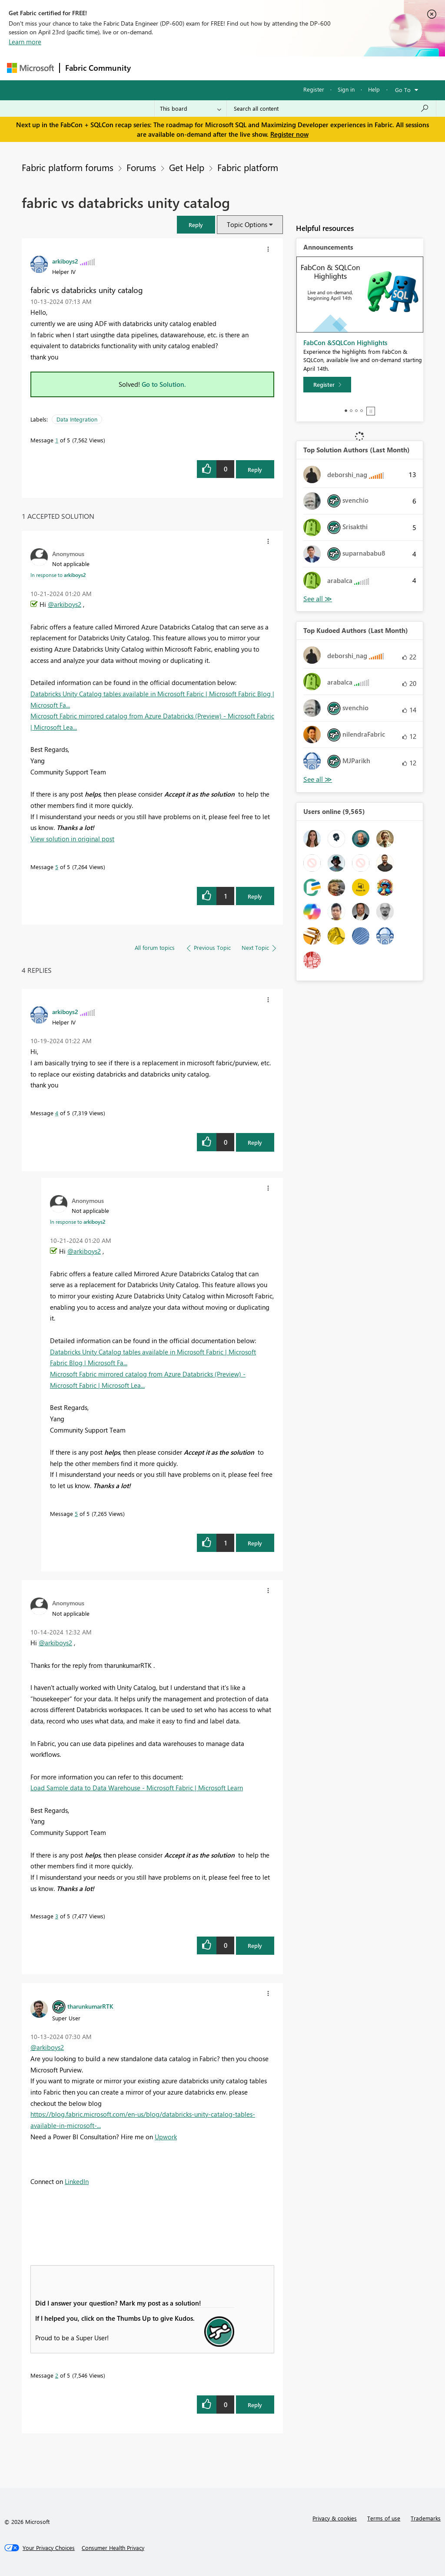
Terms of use (383, 2518)
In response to (58, 574)
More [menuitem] (332, 68)
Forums (150, 68)
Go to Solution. (164, 384)
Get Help (186, 167)
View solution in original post (72, 838)
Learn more (25, 41)
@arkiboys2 (64, 604)
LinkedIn (77, 2181)
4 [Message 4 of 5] (56, 1113)
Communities (263, 68)
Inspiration (189, 68)
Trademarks (426, 2518)
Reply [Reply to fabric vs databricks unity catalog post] (255, 469)
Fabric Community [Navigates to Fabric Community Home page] (98, 68)
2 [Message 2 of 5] (56, 2375)
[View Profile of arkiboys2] (65, 261)
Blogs (302, 68)
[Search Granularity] (190, 108)
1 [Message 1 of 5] (56, 440)
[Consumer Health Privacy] (113, 2548)
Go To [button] (403, 89)
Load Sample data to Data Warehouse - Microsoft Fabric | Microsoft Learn (136, 1787)
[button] (268, 249)
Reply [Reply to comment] (255, 896)
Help (374, 89)
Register (313, 89)
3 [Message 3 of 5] (56, 1916)
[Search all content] (331, 108)
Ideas (224, 68)
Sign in (346, 89)
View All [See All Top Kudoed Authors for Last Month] (317, 779)
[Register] (327, 384)
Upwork (166, 2136)
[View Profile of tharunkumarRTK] (90, 2006)
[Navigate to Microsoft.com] (30, 68)
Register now (289, 134)
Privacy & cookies (334, 2518)
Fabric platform (247, 167)
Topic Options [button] (247, 224)
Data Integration (76, 419)
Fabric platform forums (67, 167)
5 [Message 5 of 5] (56, 866)
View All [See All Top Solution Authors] (317, 599)
